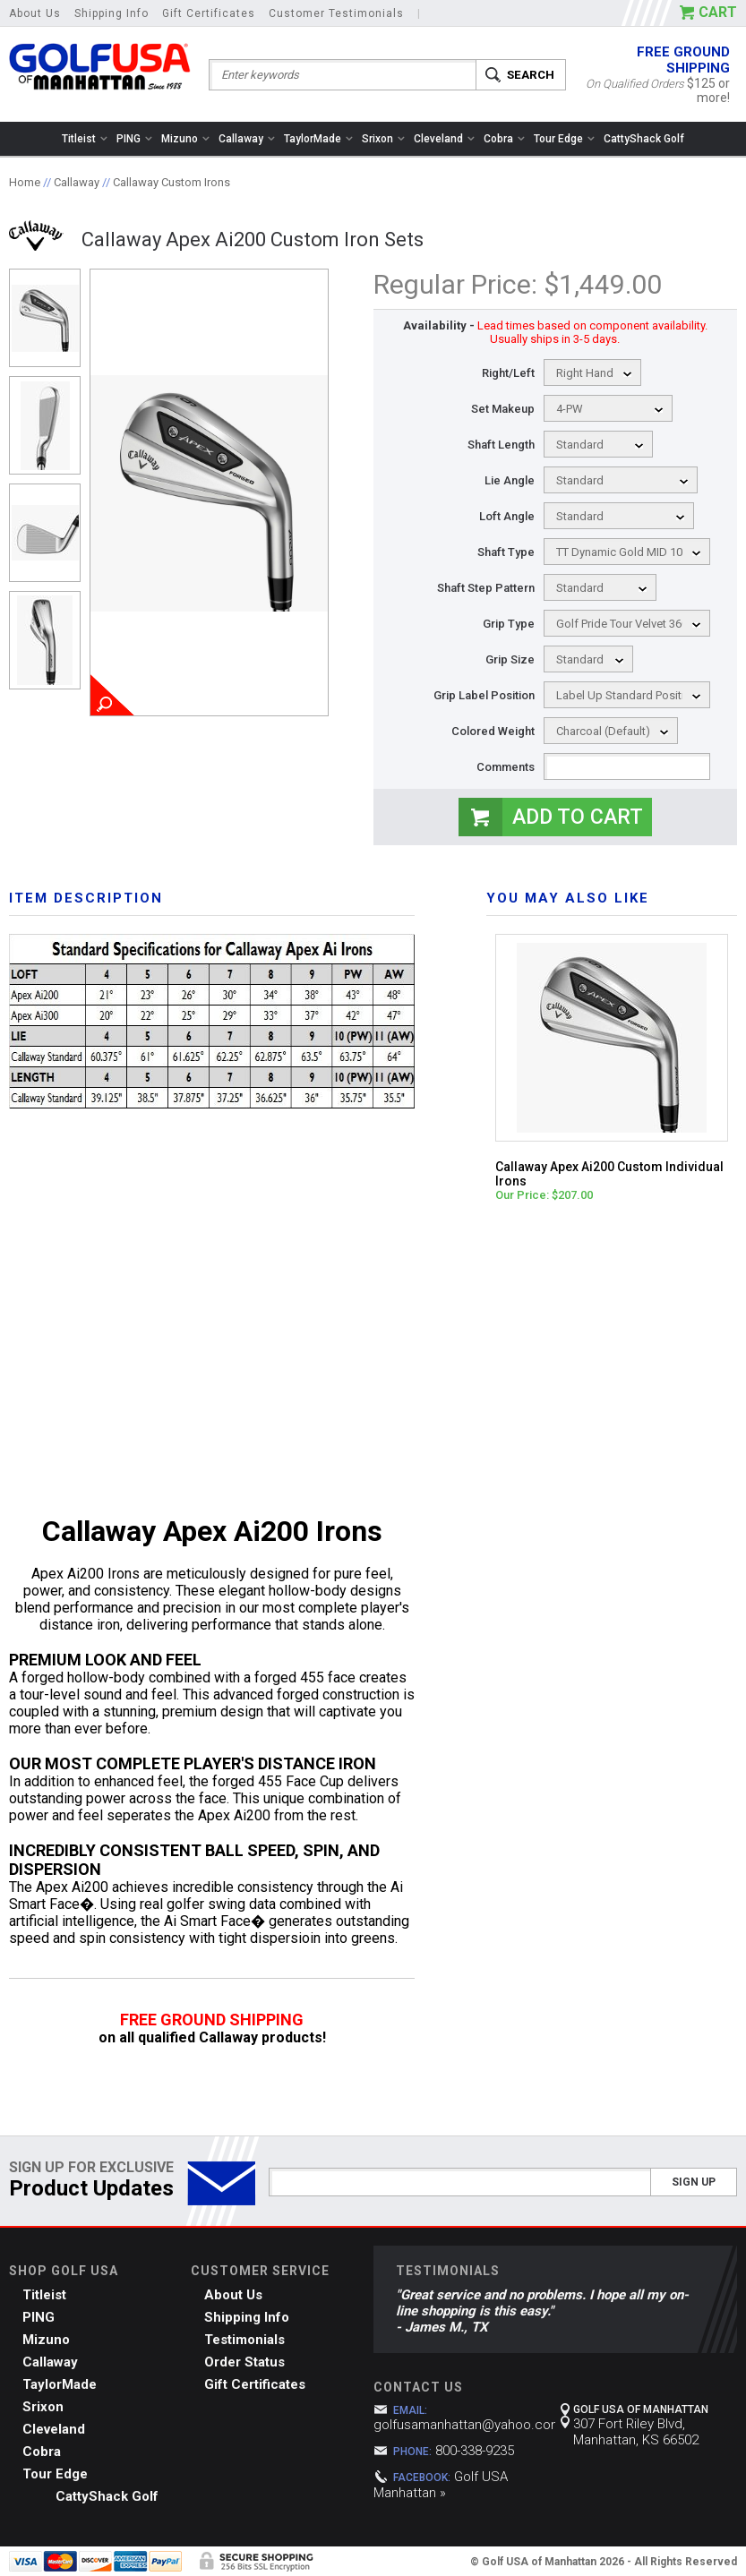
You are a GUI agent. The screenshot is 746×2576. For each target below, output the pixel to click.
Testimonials (244, 2340)
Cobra (504, 139)
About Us (35, 13)
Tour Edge (564, 139)
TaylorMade (318, 139)
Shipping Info (111, 13)
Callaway (247, 139)
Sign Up (694, 2182)
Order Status (244, 2362)
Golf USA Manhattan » (440, 2485)
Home (24, 182)
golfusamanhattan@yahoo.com (467, 2425)
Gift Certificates (208, 13)
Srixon (383, 139)
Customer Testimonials (336, 13)
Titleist (84, 139)
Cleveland (444, 139)
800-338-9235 (474, 2451)
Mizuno (185, 139)
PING (134, 139)
